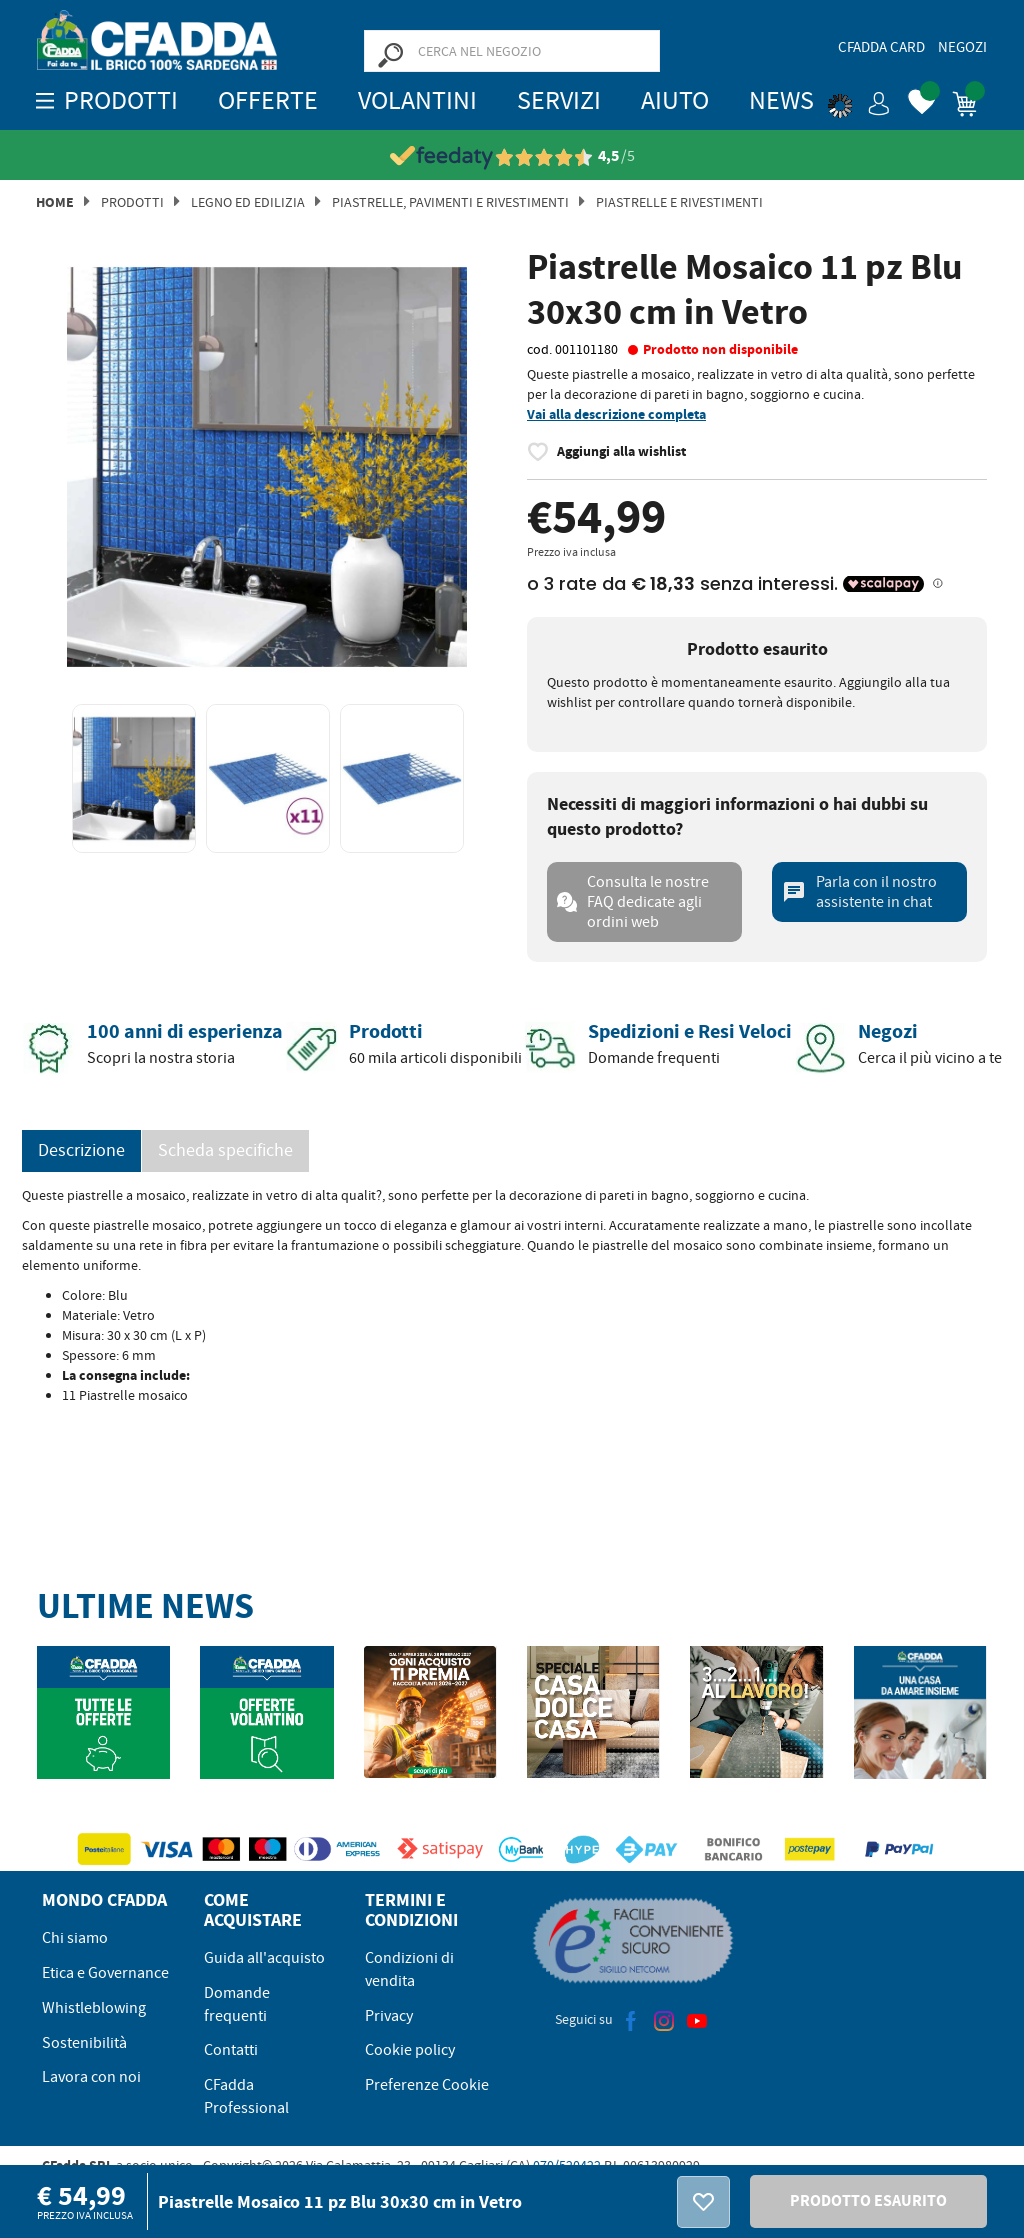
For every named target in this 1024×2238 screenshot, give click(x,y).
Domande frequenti (237, 2004)
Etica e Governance (105, 1973)
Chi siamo (75, 1938)
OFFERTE (268, 100)
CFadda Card (881, 47)
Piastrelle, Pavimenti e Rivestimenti (450, 202)
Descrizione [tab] (81, 1150)
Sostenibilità (84, 2043)
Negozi (962, 47)
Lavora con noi (91, 2077)
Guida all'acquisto (264, 1958)
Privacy (389, 2016)
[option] (267, 467)
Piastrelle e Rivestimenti (679, 202)
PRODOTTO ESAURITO (868, 2200)
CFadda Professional (246, 2096)
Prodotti (132, 202)
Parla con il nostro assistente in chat (859, 892)
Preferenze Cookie (427, 2085)
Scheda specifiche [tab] (225, 1150)
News (781, 100)
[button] (859, 100)
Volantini (417, 100)
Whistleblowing (94, 2008)
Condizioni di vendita (409, 1969)
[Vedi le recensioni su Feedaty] (512, 156)
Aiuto (675, 100)
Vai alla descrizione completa (616, 414)
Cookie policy (410, 2050)
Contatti (231, 2050)
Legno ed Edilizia (248, 202)
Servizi (559, 100)
